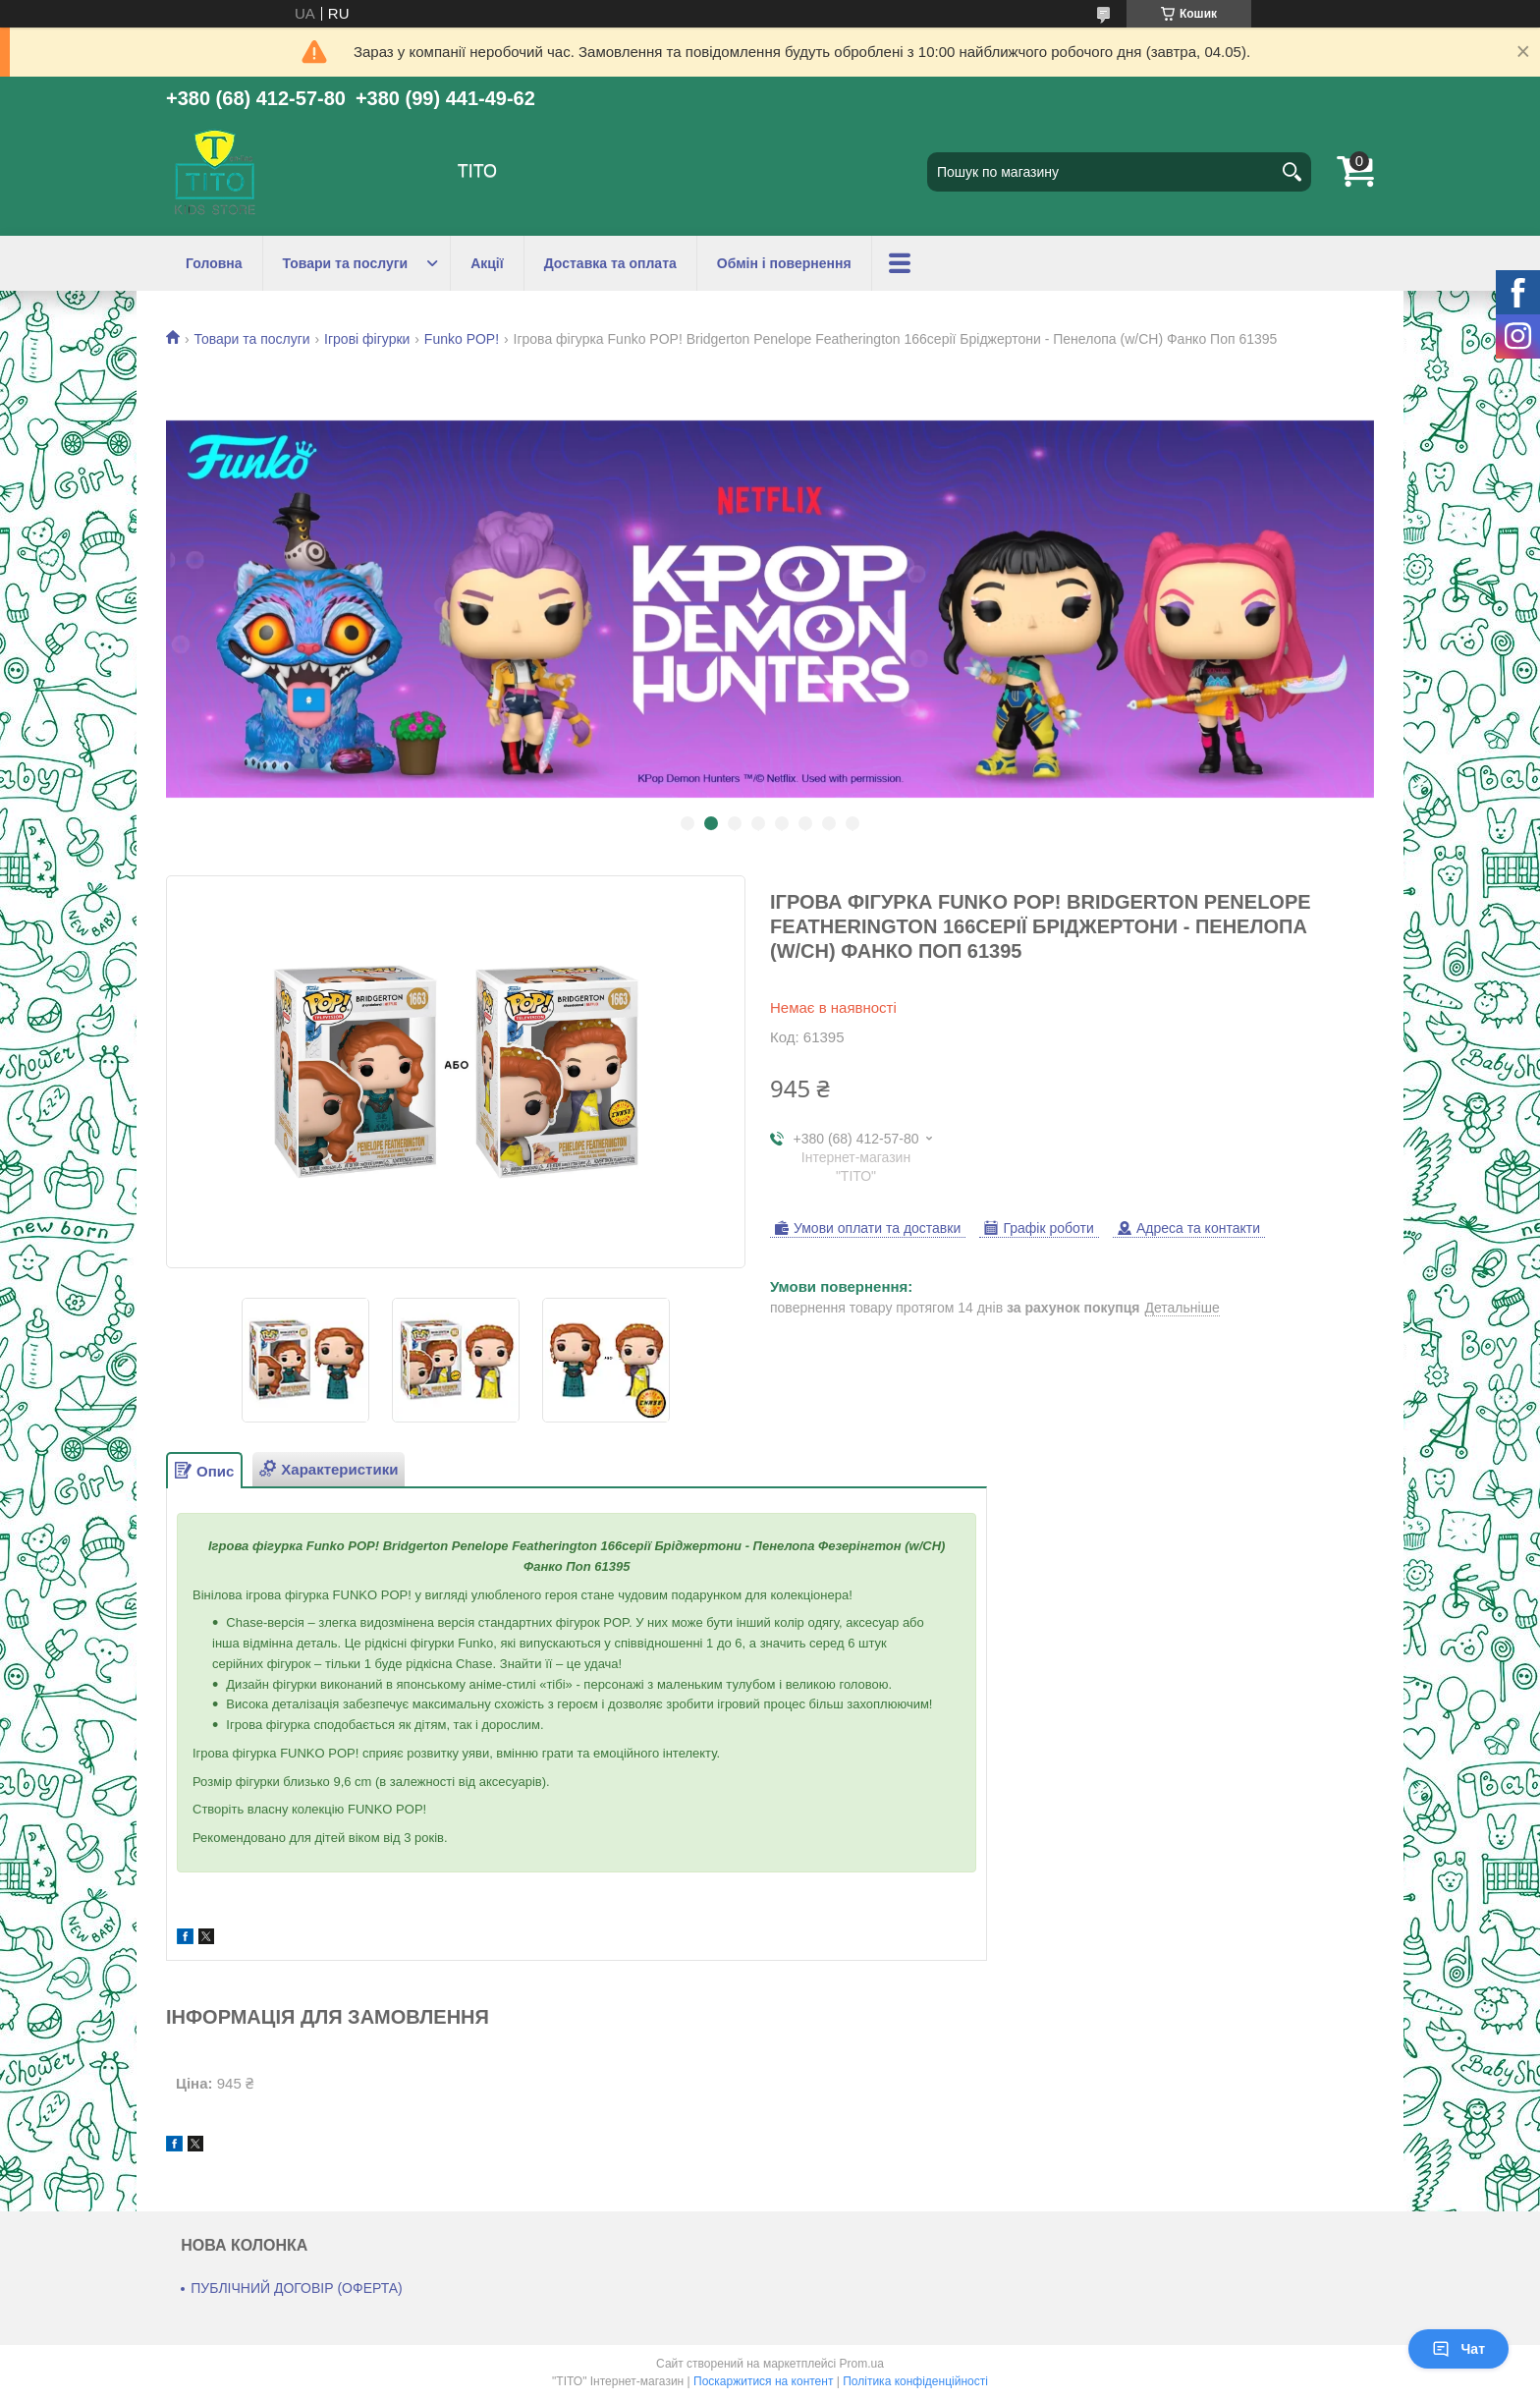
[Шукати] (1291, 172)
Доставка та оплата (610, 263)
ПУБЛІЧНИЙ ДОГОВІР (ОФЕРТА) (297, 2288)
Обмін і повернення (784, 263)
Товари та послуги (346, 263)
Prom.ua (862, 2364)
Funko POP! (461, 339)
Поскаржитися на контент (763, 2381)
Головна (214, 263)
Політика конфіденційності (915, 2381)
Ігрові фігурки (367, 339)
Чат (1458, 2349)
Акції (487, 263)
